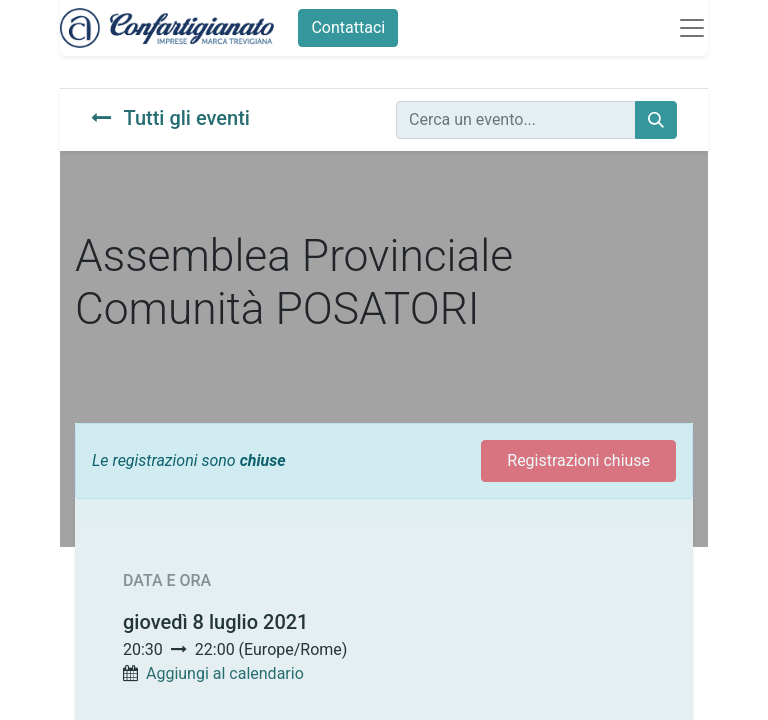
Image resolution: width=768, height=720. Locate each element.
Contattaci (348, 27)
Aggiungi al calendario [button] (225, 673)
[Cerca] (656, 120)
